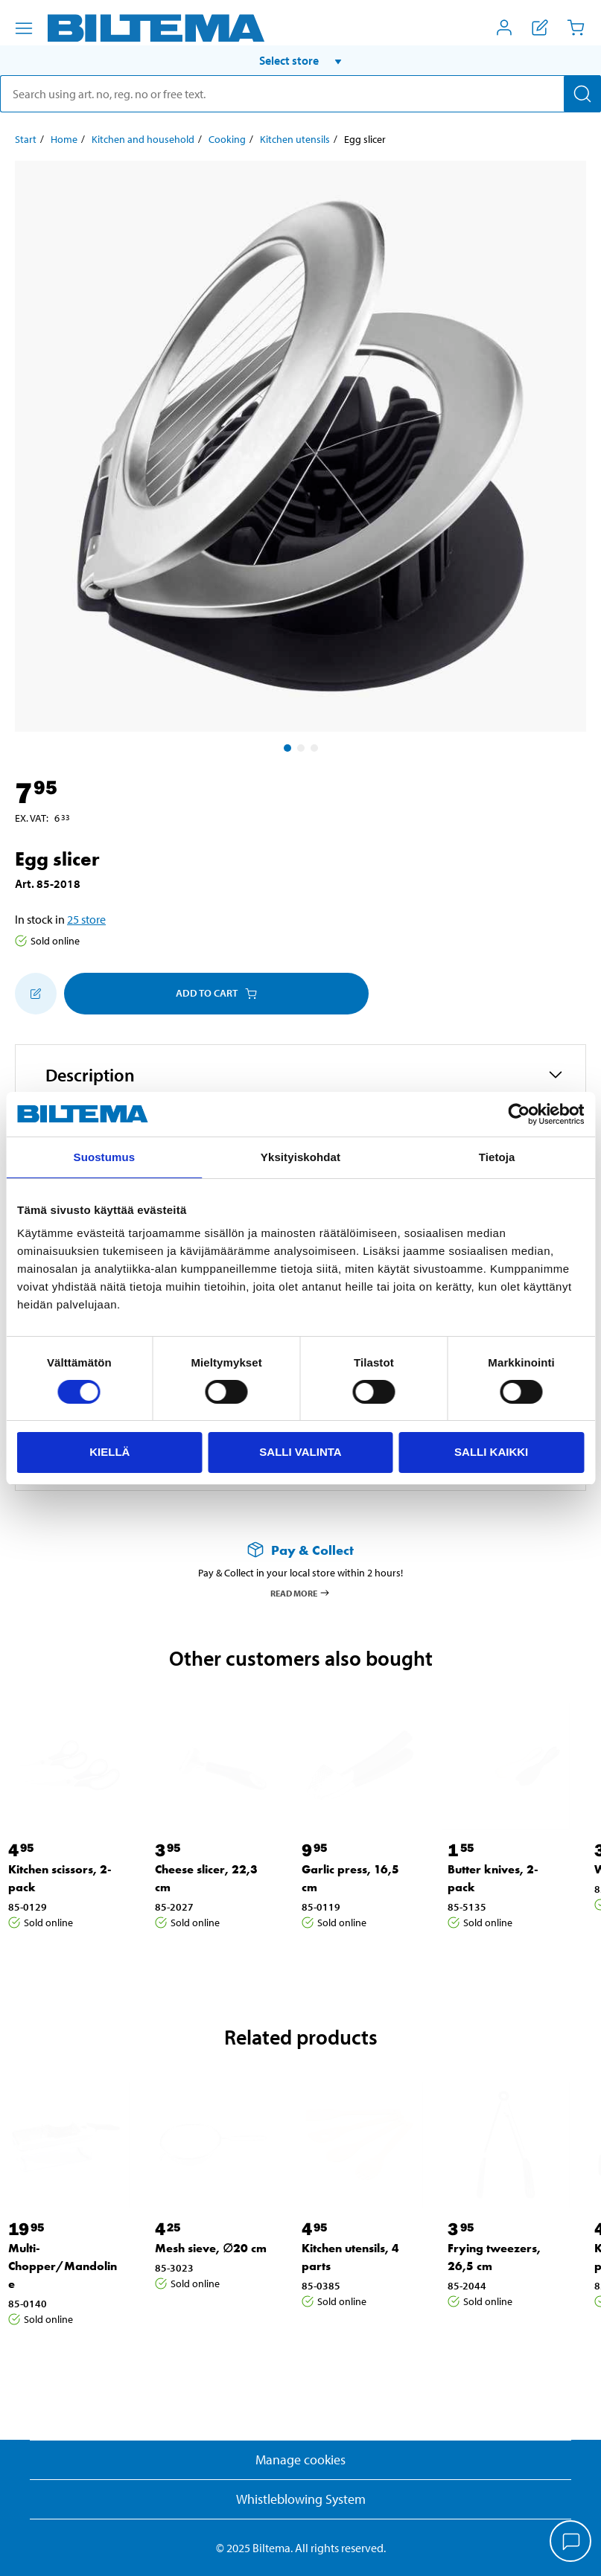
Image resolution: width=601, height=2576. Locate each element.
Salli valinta (300, 1451)
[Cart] (576, 27)
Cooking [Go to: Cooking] (227, 139)
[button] (300, 60)
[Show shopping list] (540, 27)
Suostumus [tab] (105, 1157)
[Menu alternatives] (24, 28)
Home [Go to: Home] (64, 139)
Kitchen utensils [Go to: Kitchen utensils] (295, 139)
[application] (571, 2542)
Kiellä (109, 1451)
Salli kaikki (491, 1451)
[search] (300, 93)
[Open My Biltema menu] (504, 27)
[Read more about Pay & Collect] (300, 1550)
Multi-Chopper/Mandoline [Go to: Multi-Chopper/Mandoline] (62, 2266)
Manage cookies (300, 2459)
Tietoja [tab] (497, 1157)
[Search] (582, 93)
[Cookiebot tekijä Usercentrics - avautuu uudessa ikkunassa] (519, 1114)
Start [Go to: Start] (25, 139)
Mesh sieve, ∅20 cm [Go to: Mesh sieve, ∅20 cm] (211, 2248)
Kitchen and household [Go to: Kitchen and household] (143, 139)
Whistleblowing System (301, 2499)
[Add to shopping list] (36, 993)
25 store (86, 919)
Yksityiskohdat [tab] (300, 1157)
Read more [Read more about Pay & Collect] (300, 1593)
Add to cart (216, 993)
